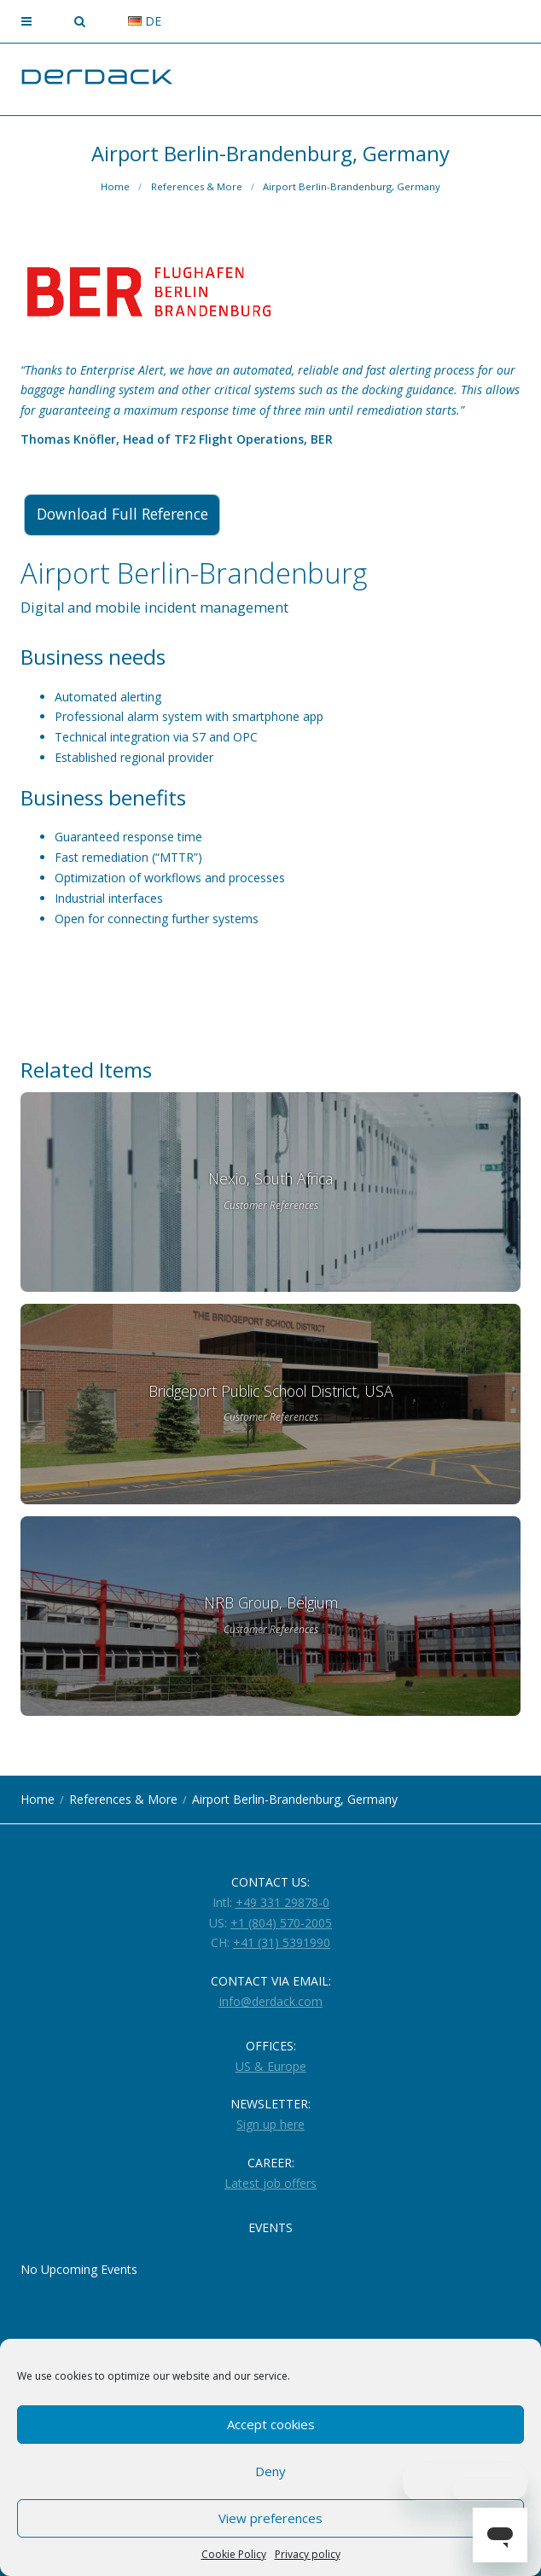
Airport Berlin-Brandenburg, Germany (351, 186)
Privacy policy (307, 2554)
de (144, 21)
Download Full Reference (128, 515)
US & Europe (271, 2066)
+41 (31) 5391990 (281, 1942)
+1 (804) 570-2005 (281, 1923)
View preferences (270, 2518)
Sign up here (270, 2124)
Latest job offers (270, 2183)
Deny (270, 2471)
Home (115, 186)
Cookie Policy (233, 2554)
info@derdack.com (271, 2001)
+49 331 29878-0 (282, 1902)
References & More (196, 186)
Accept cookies (271, 2424)
